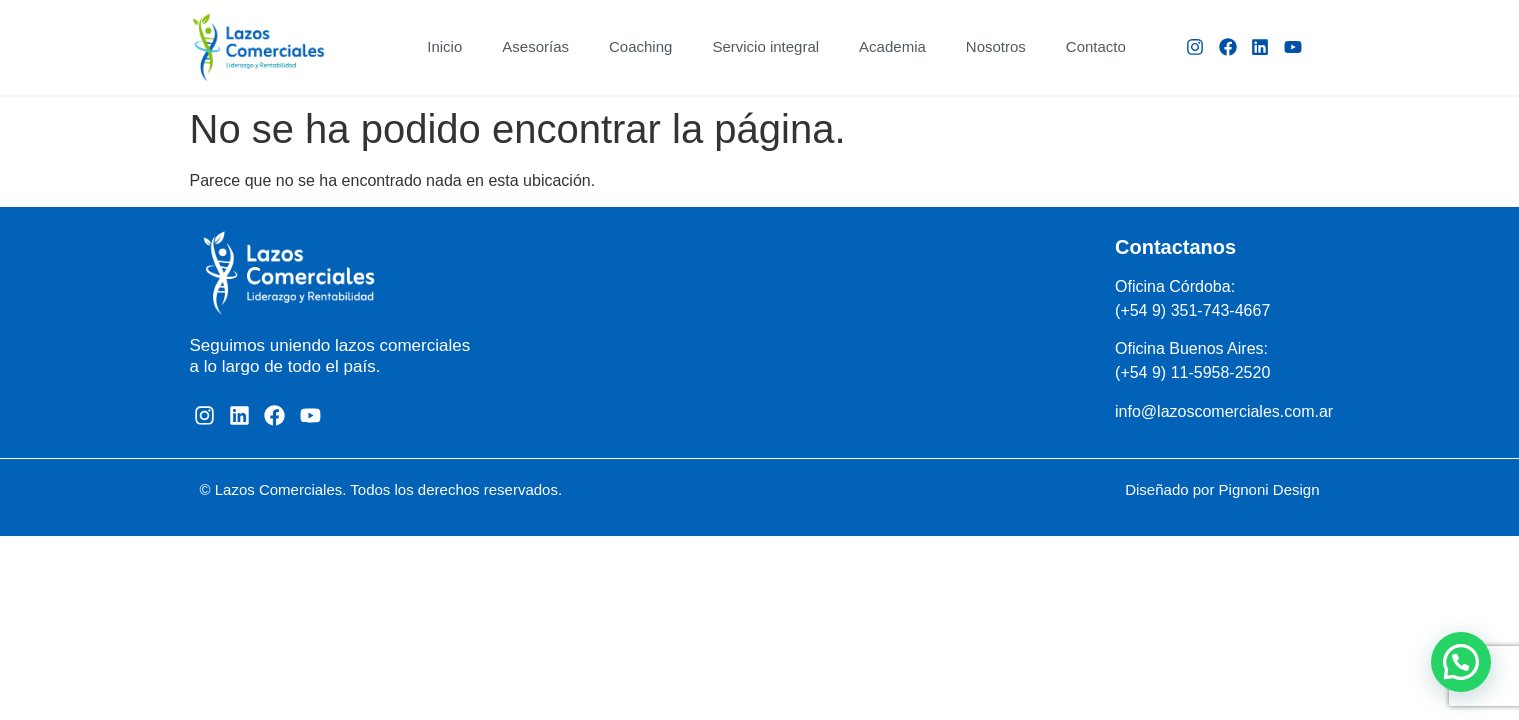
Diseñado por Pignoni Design (1222, 489)
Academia (892, 46)
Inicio (444, 46)
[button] (1461, 662)
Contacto (1096, 46)
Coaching (640, 46)
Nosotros (996, 46)
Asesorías (535, 46)
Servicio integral (765, 46)
